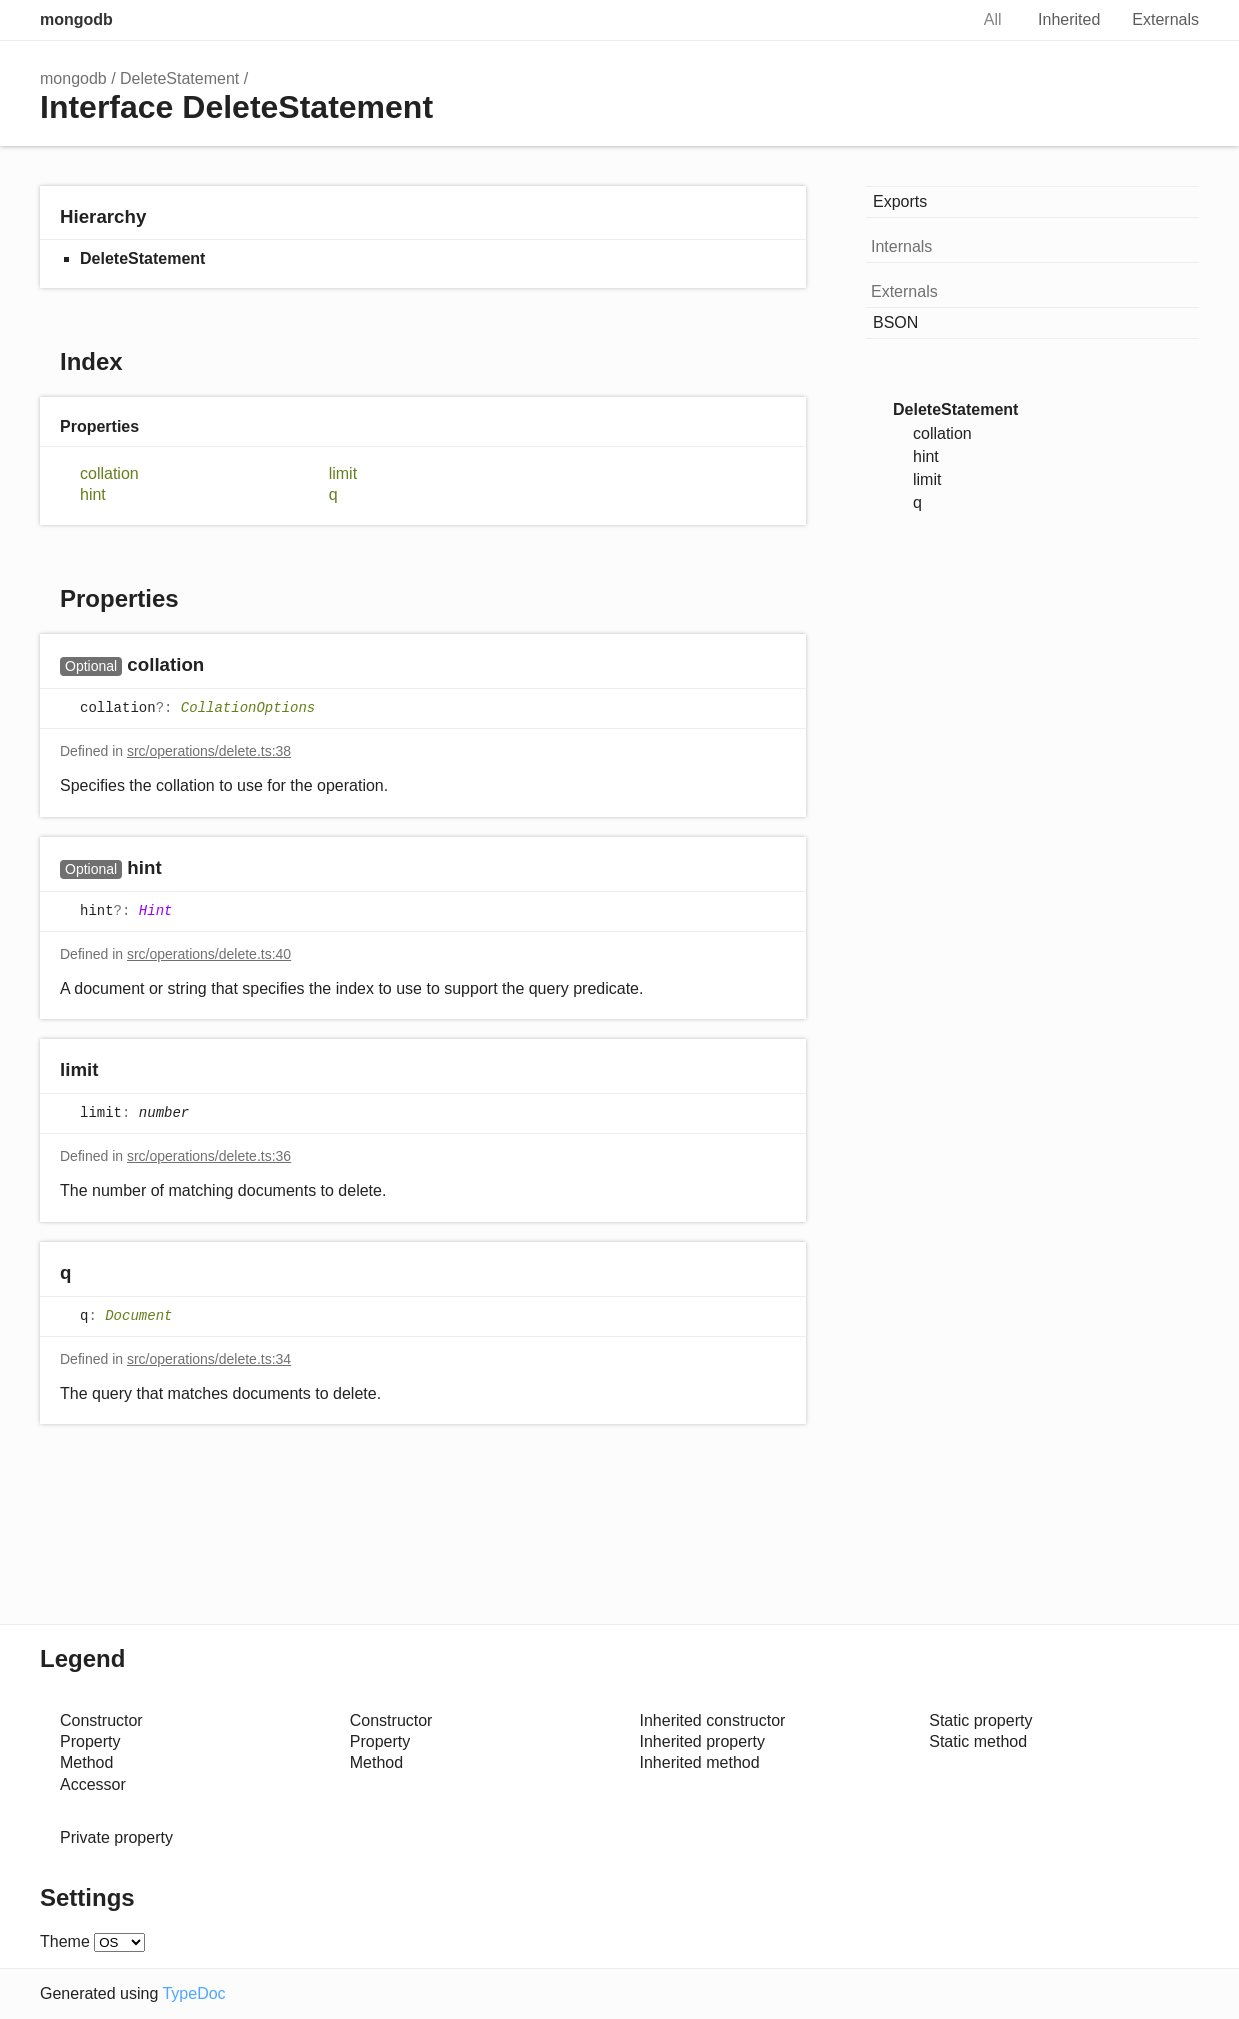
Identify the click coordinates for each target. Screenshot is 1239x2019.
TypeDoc (193, 1993)
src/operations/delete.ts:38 (209, 751)
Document (138, 1316)
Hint (156, 911)
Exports (900, 201)
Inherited (1069, 19)
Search (932, 20)
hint (93, 494)
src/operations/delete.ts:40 (209, 954)
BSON (895, 322)
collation (109, 473)
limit (343, 473)
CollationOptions (248, 709)
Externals (1165, 19)
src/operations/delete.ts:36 (209, 1156)
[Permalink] (223, 666)
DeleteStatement (179, 78)
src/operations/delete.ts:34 (209, 1359)
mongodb (76, 19)
